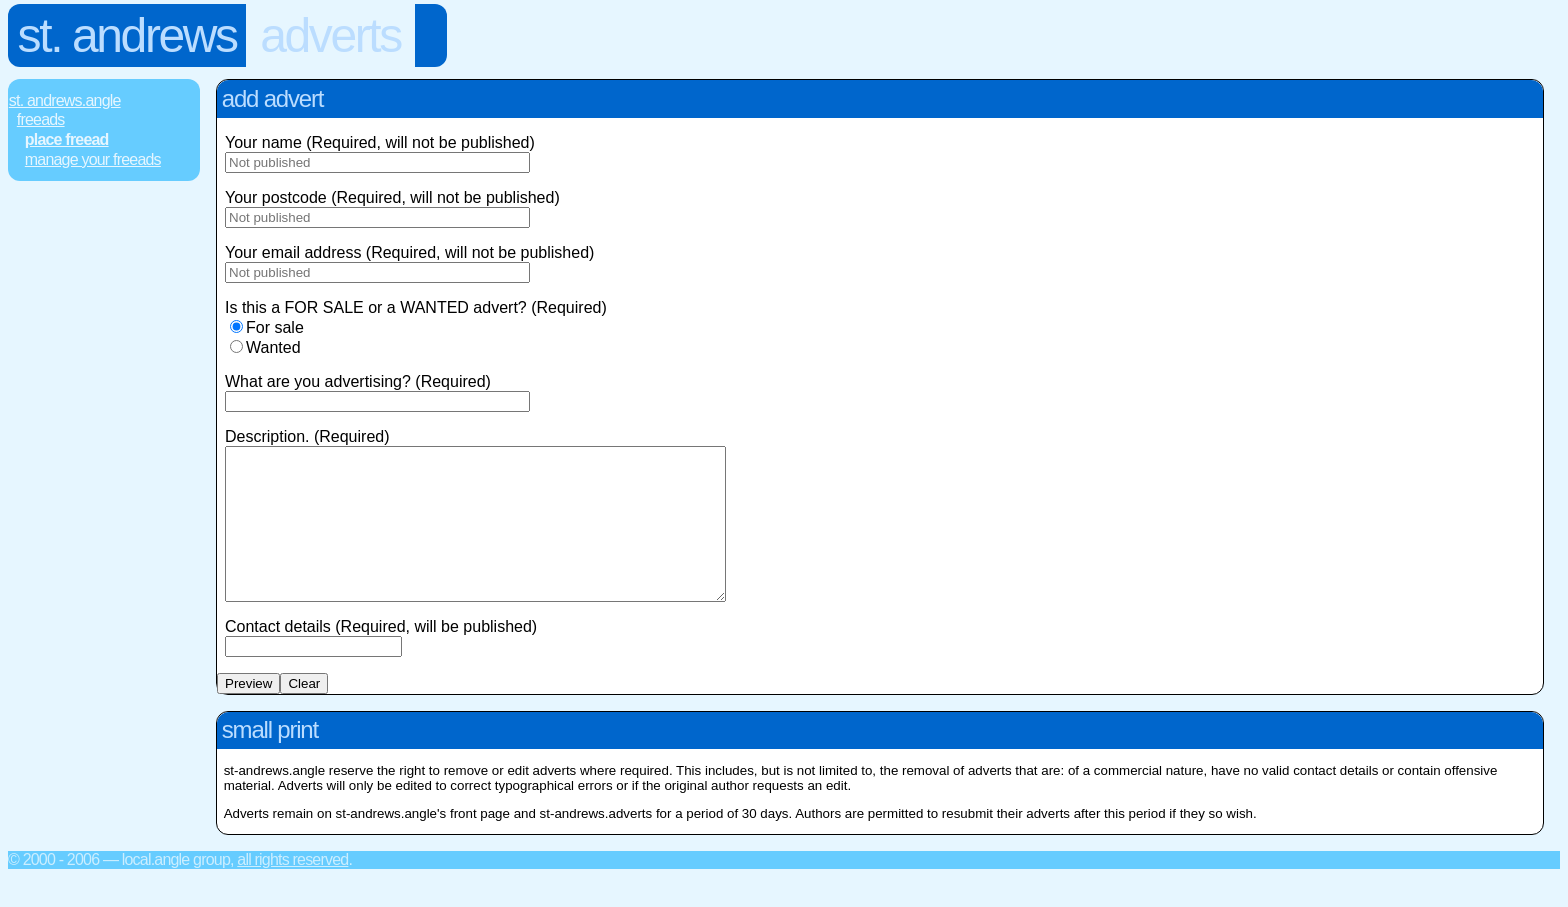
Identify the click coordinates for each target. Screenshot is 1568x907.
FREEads (41, 119)
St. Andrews (127, 35)
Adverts (330, 35)
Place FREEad (67, 139)
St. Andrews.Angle (65, 100)
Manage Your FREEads (93, 159)
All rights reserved (292, 889)
